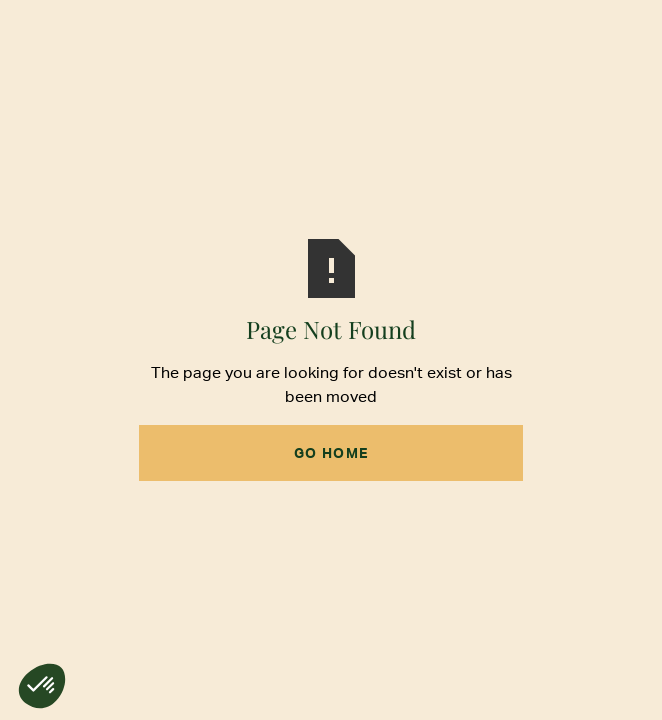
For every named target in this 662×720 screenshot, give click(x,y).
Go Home (331, 452)
